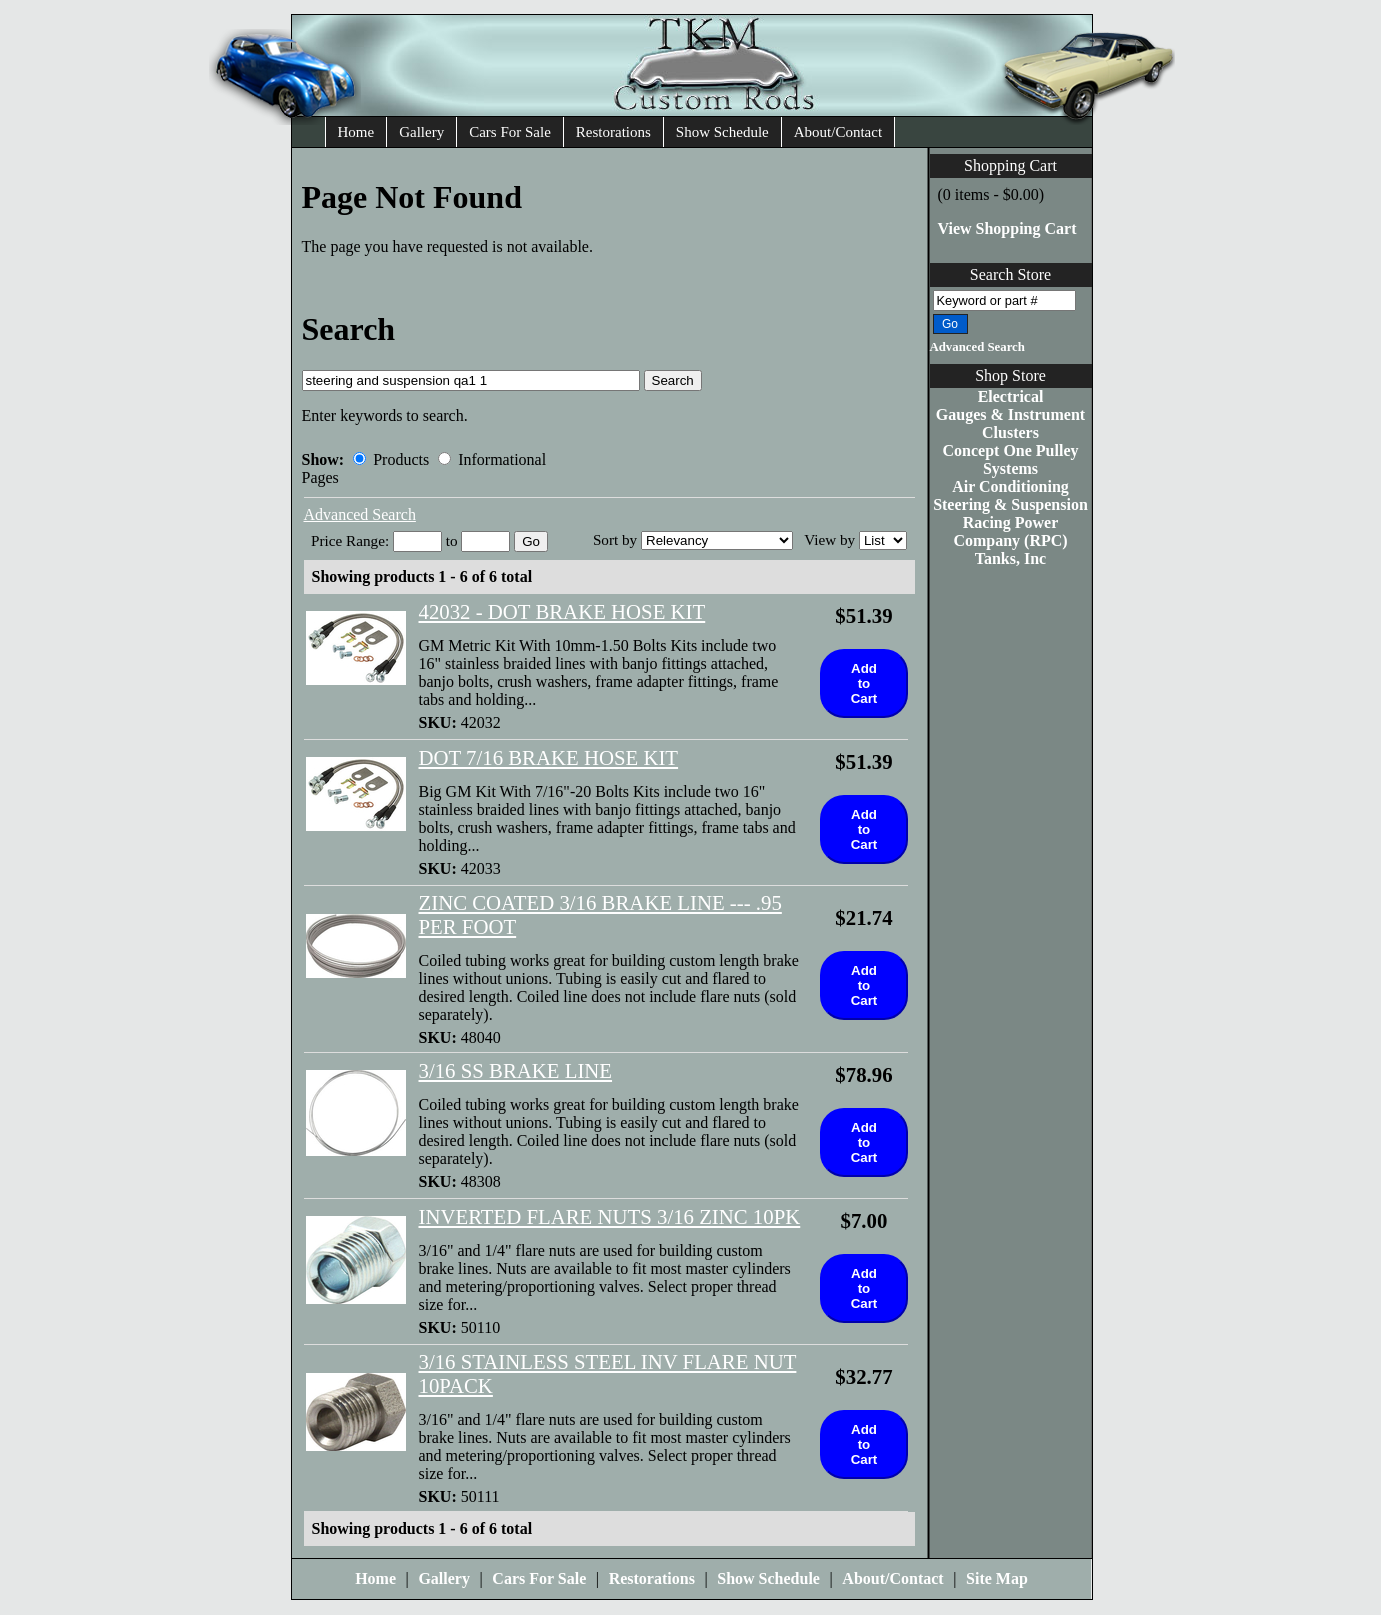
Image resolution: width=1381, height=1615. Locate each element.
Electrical (1011, 396)
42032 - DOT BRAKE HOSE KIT (562, 611)
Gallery (421, 132)
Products (391, 459)
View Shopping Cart (1007, 228)
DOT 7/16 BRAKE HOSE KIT (549, 757)
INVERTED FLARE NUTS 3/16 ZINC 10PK (610, 1216)
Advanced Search (977, 347)
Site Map (997, 1578)
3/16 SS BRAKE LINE (516, 1070)
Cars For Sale (510, 132)
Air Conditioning (1010, 486)
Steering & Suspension (1010, 504)
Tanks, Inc (1010, 558)
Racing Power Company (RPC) (1010, 531)
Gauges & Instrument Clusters (1010, 423)
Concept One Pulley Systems (1011, 459)
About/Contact (838, 132)
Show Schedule (722, 132)
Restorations (613, 132)
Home (356, 132)
